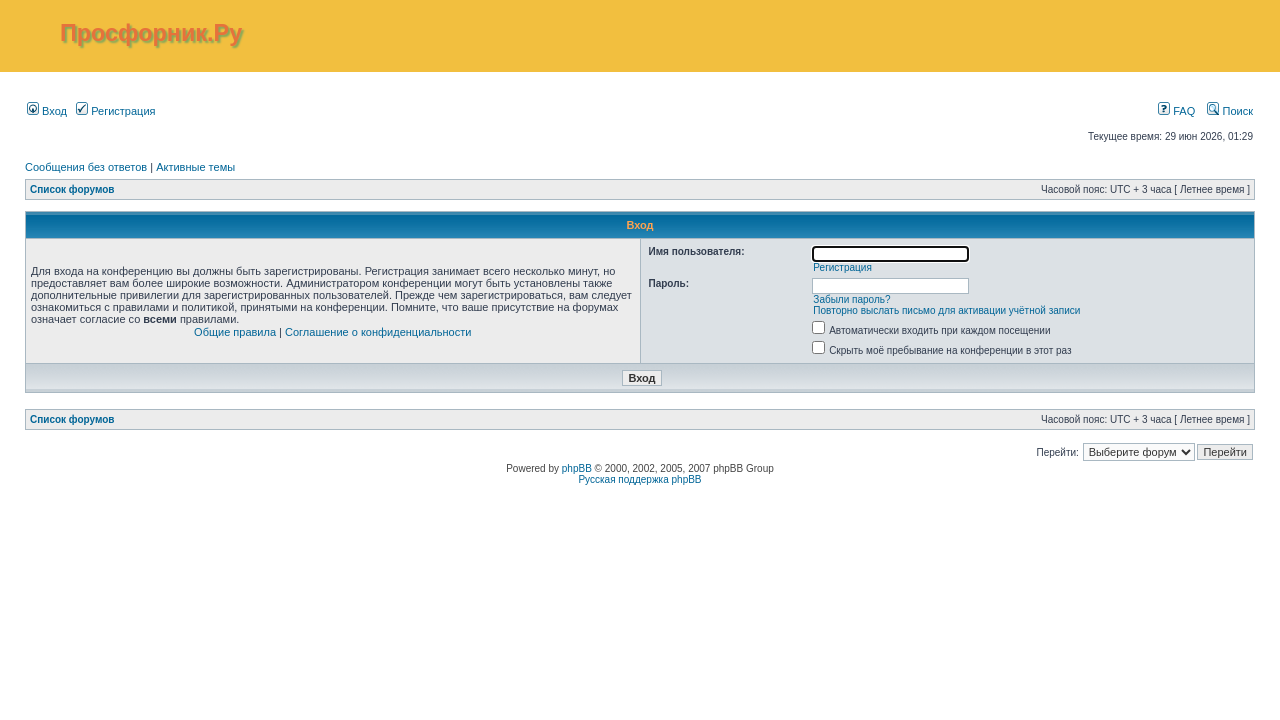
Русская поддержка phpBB (639, 479)
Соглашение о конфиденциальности (378, 332)
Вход (47, 111)
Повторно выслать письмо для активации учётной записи (946, 310)
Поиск (1230, 111)
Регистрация (115, 111)
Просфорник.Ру (151, 33)
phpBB (577, 468)
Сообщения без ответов (86, 167)
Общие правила (235, 332)
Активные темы (195, 167)
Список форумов (72, 189)
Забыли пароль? (851, 299)
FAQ (1176, 111)
